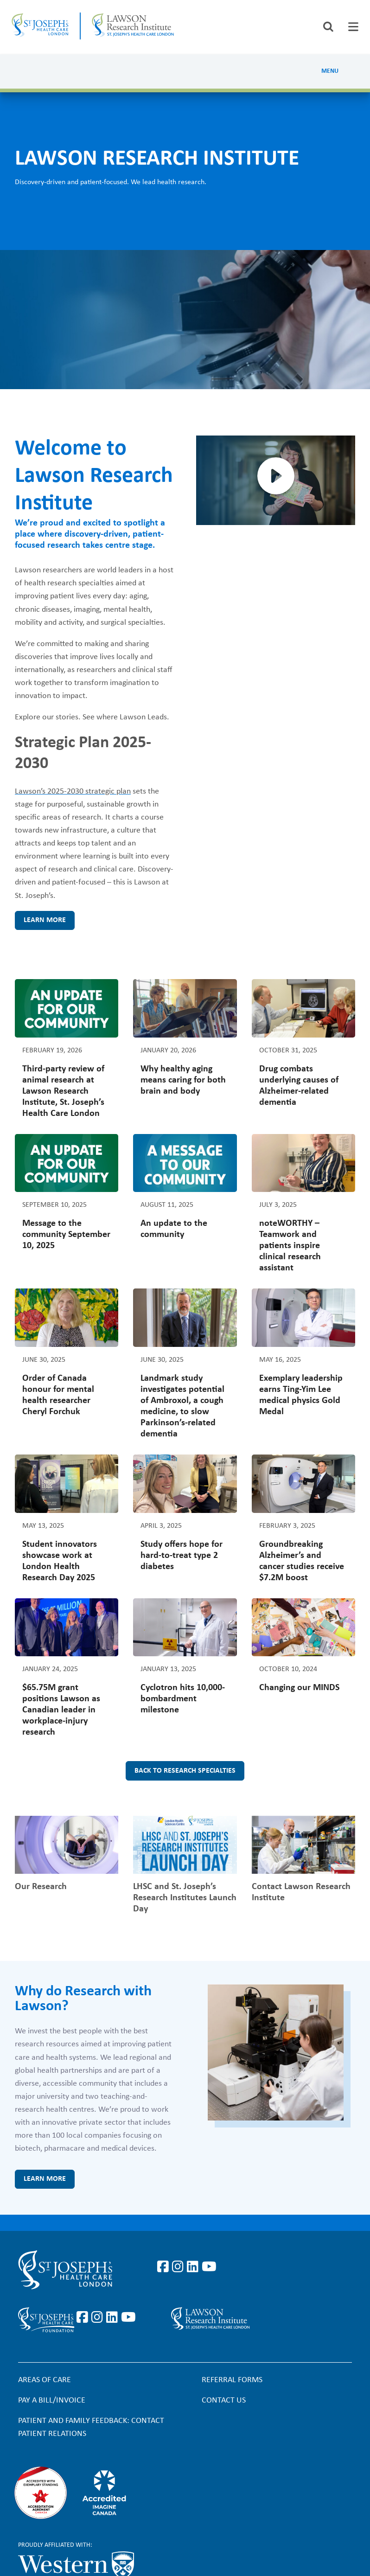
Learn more (45, 920)
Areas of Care (44, 2380)
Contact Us (224, 2400)
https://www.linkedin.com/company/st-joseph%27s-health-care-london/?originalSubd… (194, 2267)
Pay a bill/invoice (51, 2400)
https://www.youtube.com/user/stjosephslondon (209, 2267)
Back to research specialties (185, 1771)
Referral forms (232, 2380)
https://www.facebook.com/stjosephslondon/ (164, 2267)
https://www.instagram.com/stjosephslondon (179, 2267)
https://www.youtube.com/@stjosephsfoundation (128, 2318)
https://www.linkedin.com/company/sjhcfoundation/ (113, 2318)
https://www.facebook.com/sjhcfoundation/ (84, 2318)
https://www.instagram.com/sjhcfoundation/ (98, 2318)
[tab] (353, 26)
